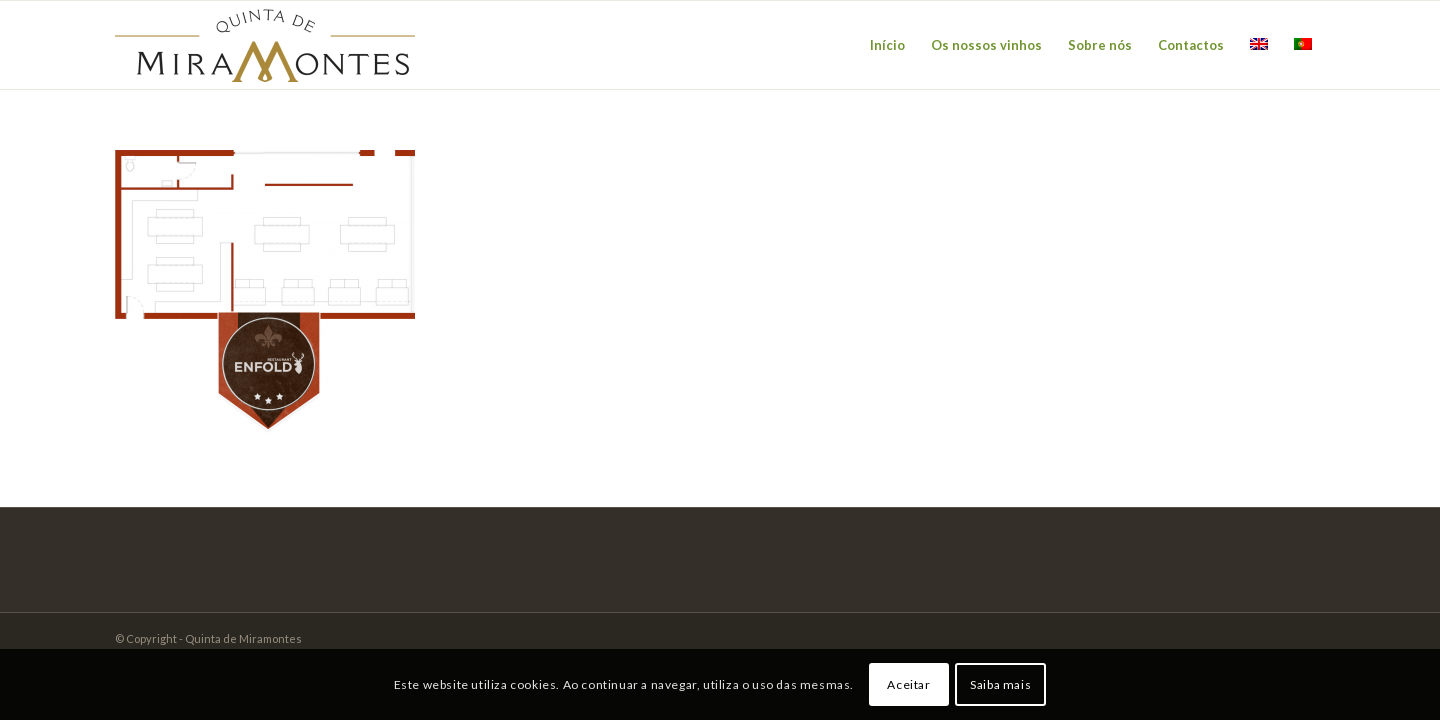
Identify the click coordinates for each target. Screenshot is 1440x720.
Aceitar (908, 684)
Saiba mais (1000, 684)
